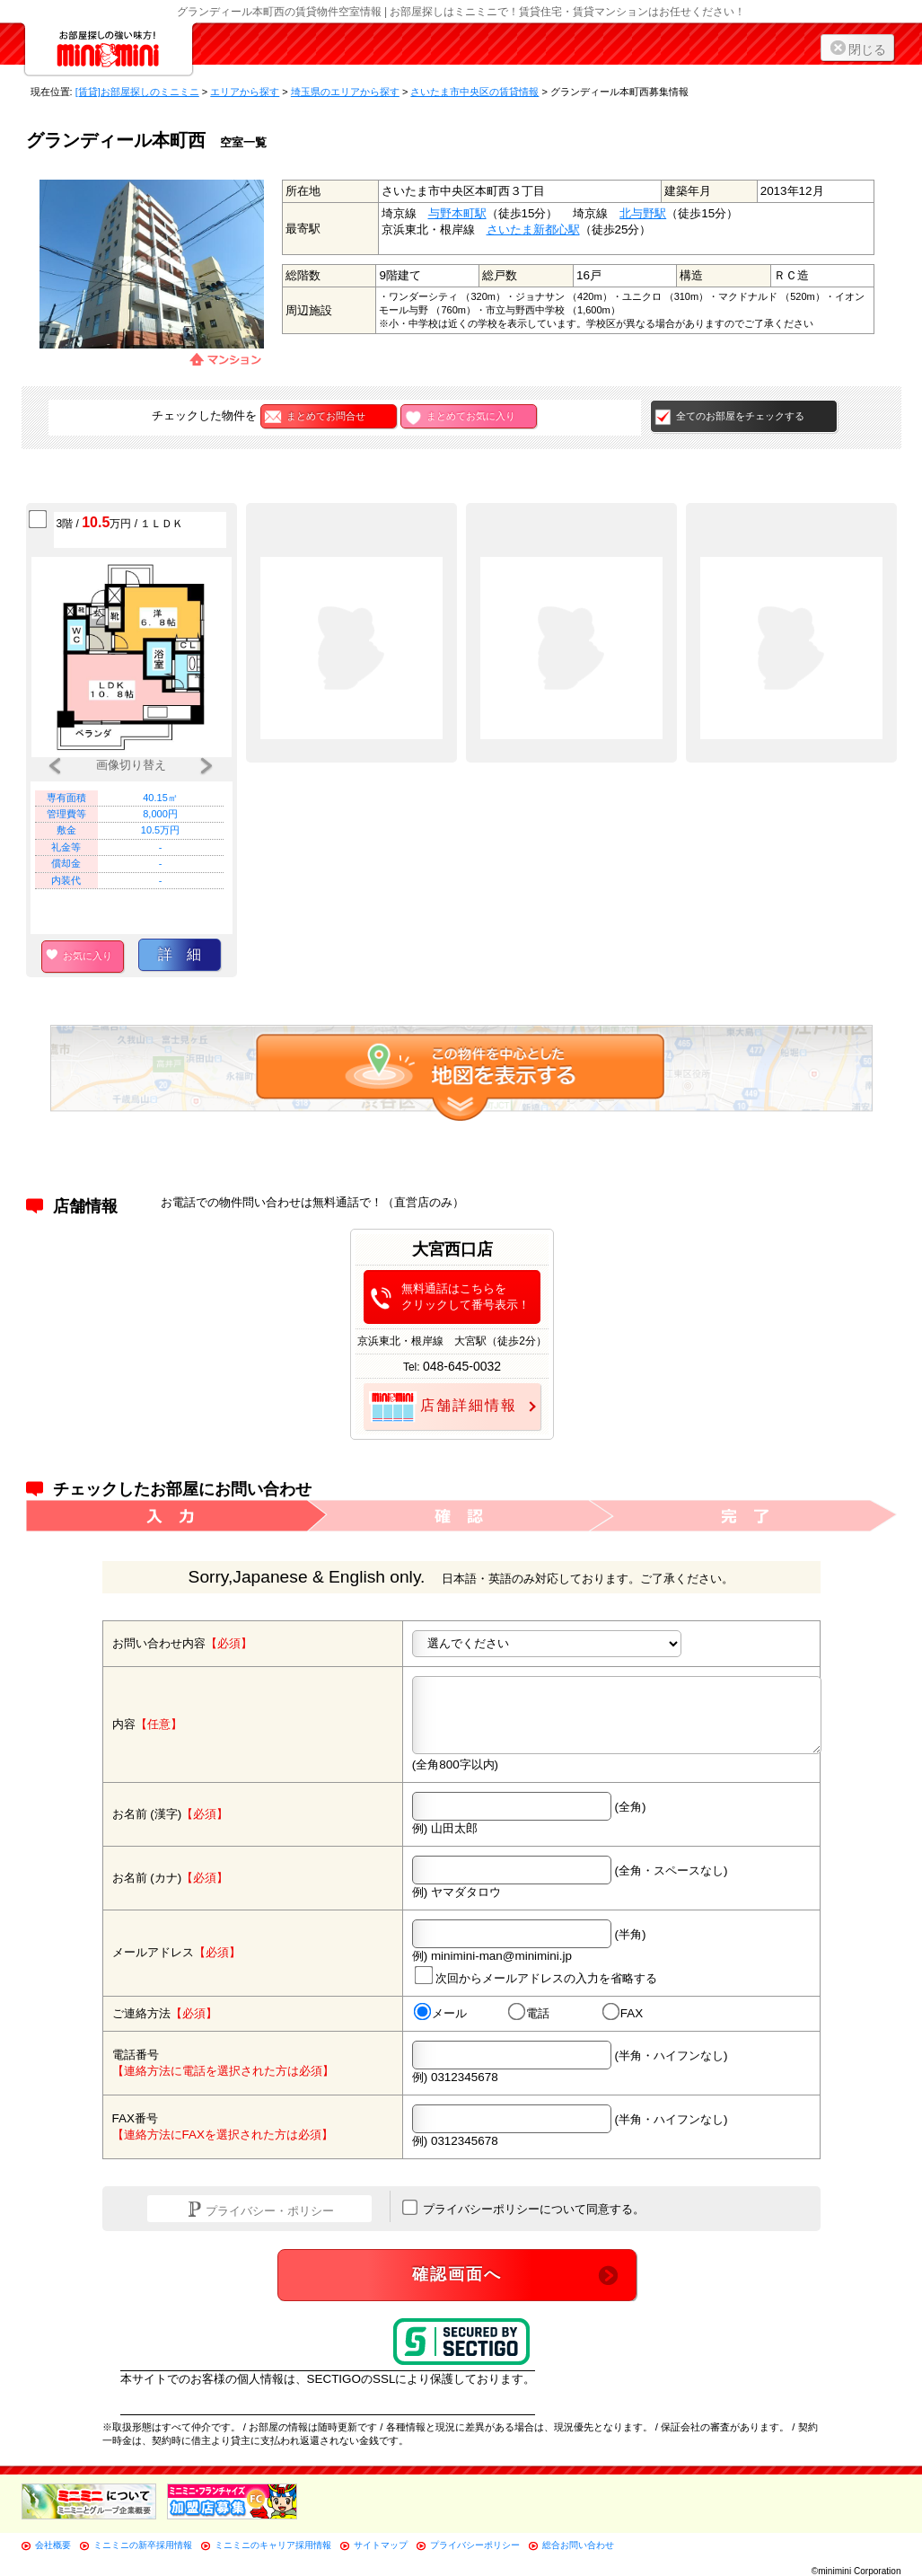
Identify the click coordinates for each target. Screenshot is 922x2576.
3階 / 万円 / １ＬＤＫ (120, 522)
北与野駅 (642, 213)
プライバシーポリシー (475, 2545)
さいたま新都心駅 (533, 229)
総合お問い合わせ (578, 2545)
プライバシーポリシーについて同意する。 (523, 2208)
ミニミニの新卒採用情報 (142, 2545)
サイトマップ (381, 2545)
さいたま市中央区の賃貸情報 (474, 91)
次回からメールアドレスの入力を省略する (535, 1974)
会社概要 (53, 2545)
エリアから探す (244, 91)
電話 (528, 2013)
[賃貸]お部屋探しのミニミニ (137, 91)
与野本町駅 (457, 213)
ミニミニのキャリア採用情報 (273, 2545)
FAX (622, 2013)
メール (439, 2013)
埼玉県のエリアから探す (345, 91)
